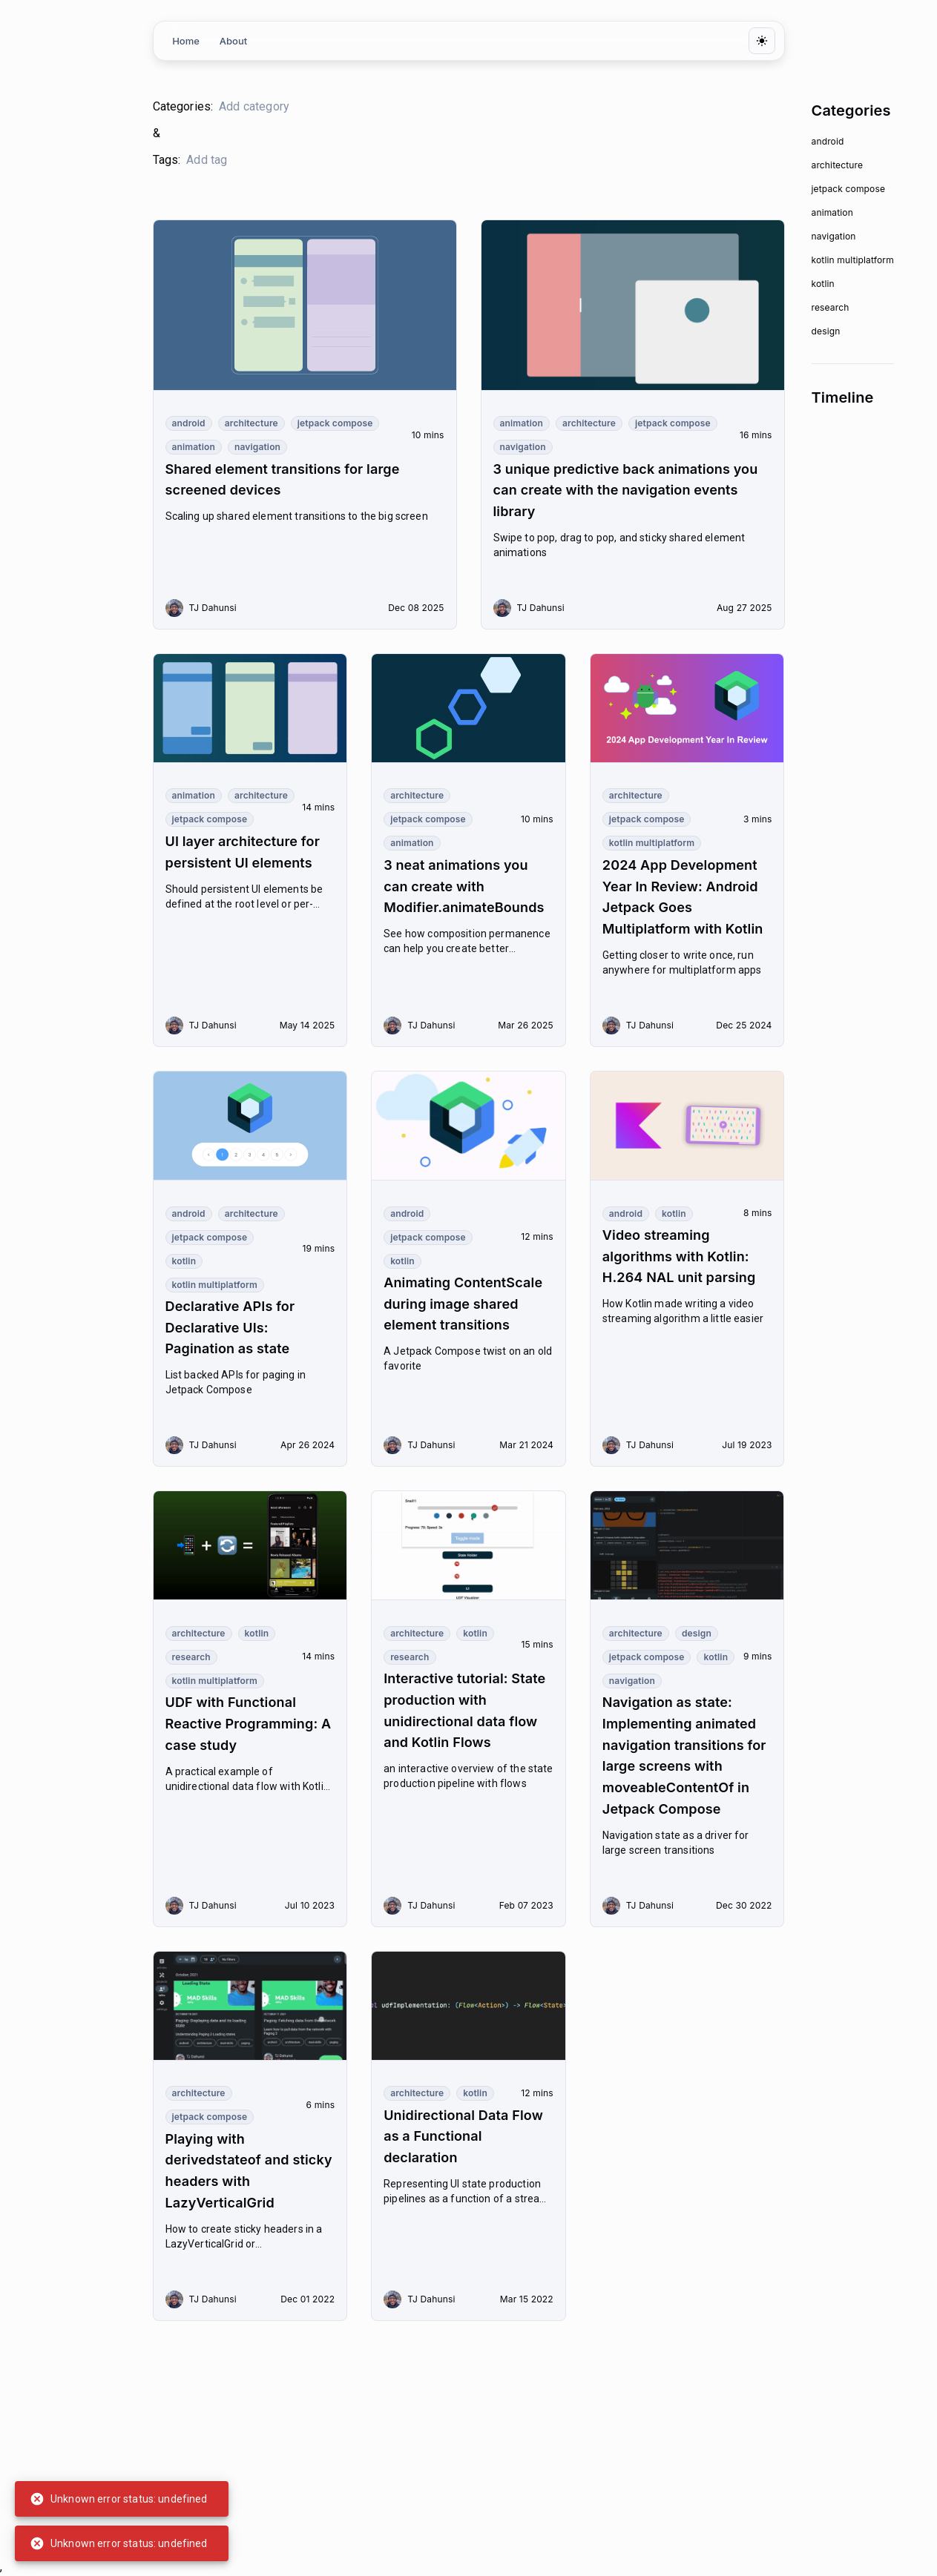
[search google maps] (287, 107)
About (233, 41)
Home (186, 41)
